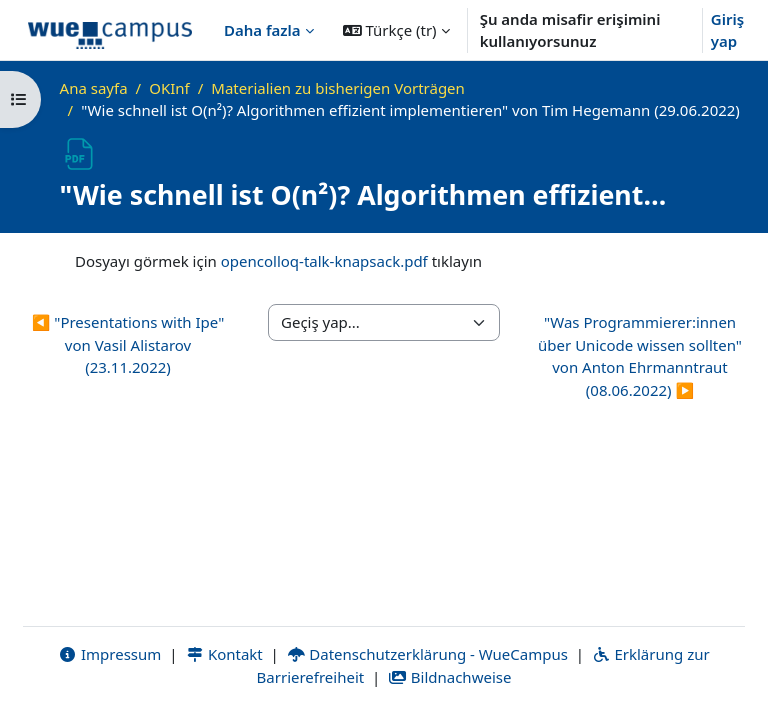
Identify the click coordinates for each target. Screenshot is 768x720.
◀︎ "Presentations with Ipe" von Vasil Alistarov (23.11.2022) (128, 344)
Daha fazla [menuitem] (262, 30)
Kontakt (224, 654)
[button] (396, 30)
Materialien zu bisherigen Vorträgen (338, 88)
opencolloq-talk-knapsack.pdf (324, 261)
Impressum (109, 654)
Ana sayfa (94, 88)
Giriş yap (727, 30)
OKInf (169, 88)
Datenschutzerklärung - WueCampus (427, 654)
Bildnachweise (449, 677)
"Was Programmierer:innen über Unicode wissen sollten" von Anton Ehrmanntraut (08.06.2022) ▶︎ (640, 356)
